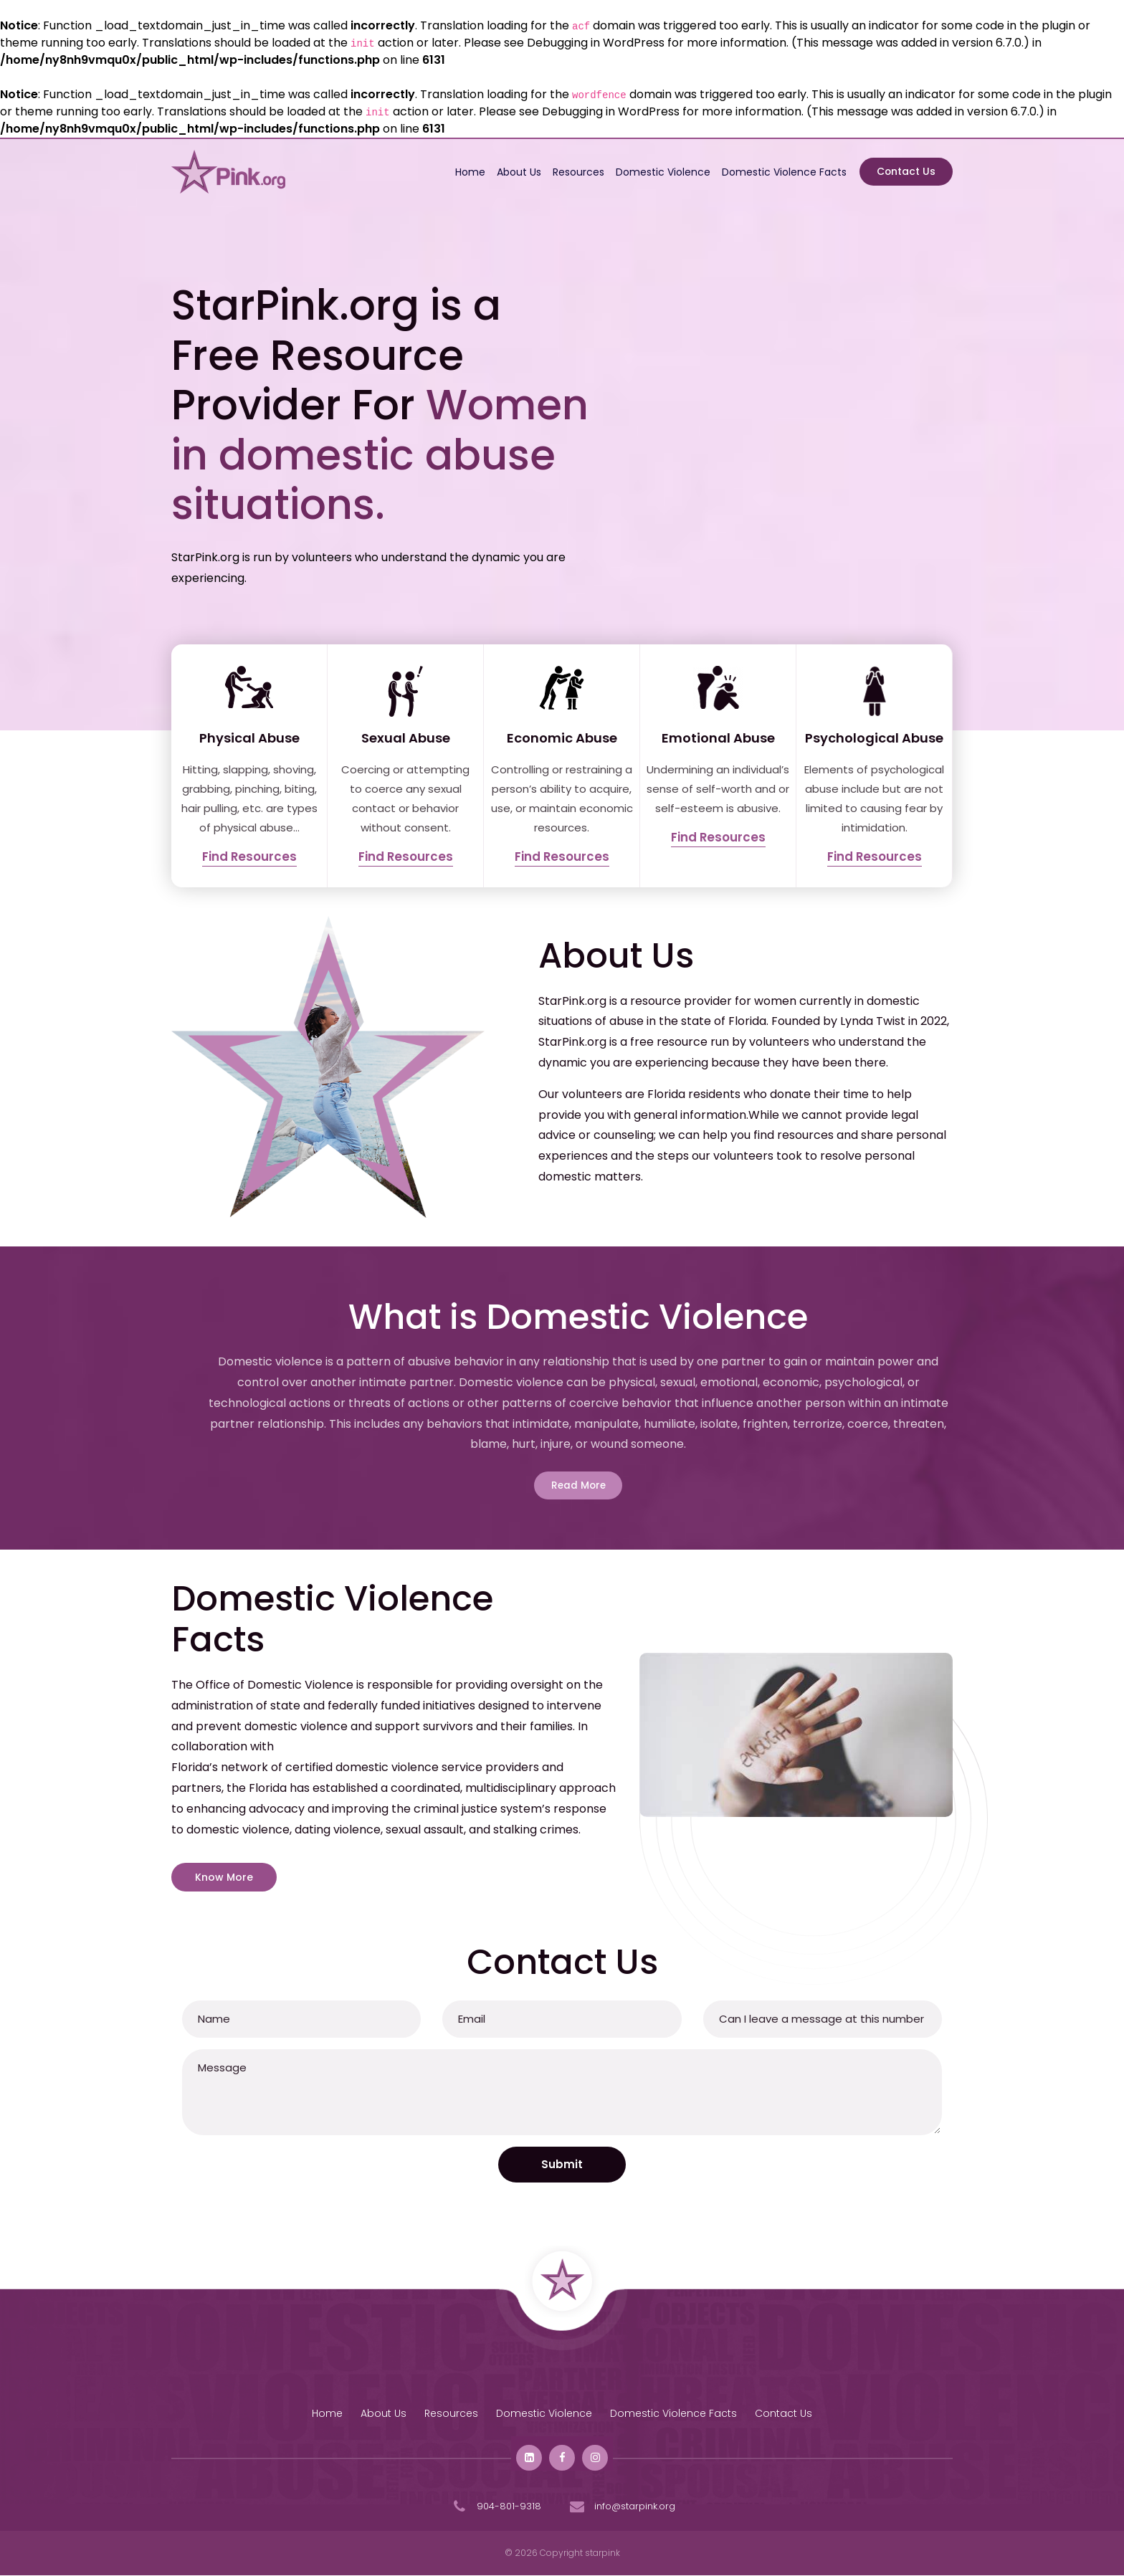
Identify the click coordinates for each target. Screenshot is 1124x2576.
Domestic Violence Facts (780, 172)
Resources (575, 172)
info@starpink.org (621, 2508)
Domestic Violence (659, 172)
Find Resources (249, 856)
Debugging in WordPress (596, 42)
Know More (224, 1878)
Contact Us (905, 172)
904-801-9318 (494, 2508)
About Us (515, 172)
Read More (578, 1486)
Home (467, 172)
